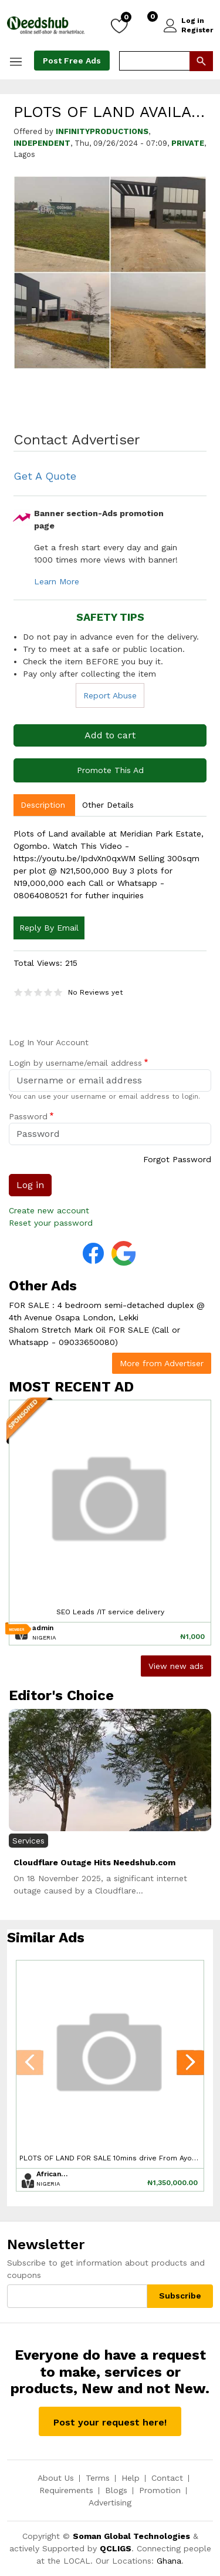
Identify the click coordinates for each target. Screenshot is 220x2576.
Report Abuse (110, 695)
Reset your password (51, 1222)
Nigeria (44, 1637)
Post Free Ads (72, 60)
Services (28, 1840)
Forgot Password (177, 1159)
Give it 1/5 (18, 992)
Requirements (66, 2490)
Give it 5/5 (58, 992)
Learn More (56, 581)
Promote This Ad (110, 770)
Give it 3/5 (38, 992)
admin (42, 1628)
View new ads (176, 1666)
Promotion (160, 2490)
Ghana (169, 2560)
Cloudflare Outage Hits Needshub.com (94, 1862)
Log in (192, 20)
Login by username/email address (75, 1063)
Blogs (116, 2490)
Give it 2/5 (28, 992)
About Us (56, 2478)
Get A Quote (44, 476)
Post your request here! (110, 2422)
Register (197, 30)
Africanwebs (52, 2174)
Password (28, 1116)
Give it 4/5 (48, 992)
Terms (98, 2478)
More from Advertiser (162, 1363)
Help (130, 2478)
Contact (167, 2478)
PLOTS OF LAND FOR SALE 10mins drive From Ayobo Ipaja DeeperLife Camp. (110, 2158)
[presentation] (30, 2064)
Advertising (110, 2502)
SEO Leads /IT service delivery (110, 1612)
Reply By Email (49, 927)
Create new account (49, 1210)
